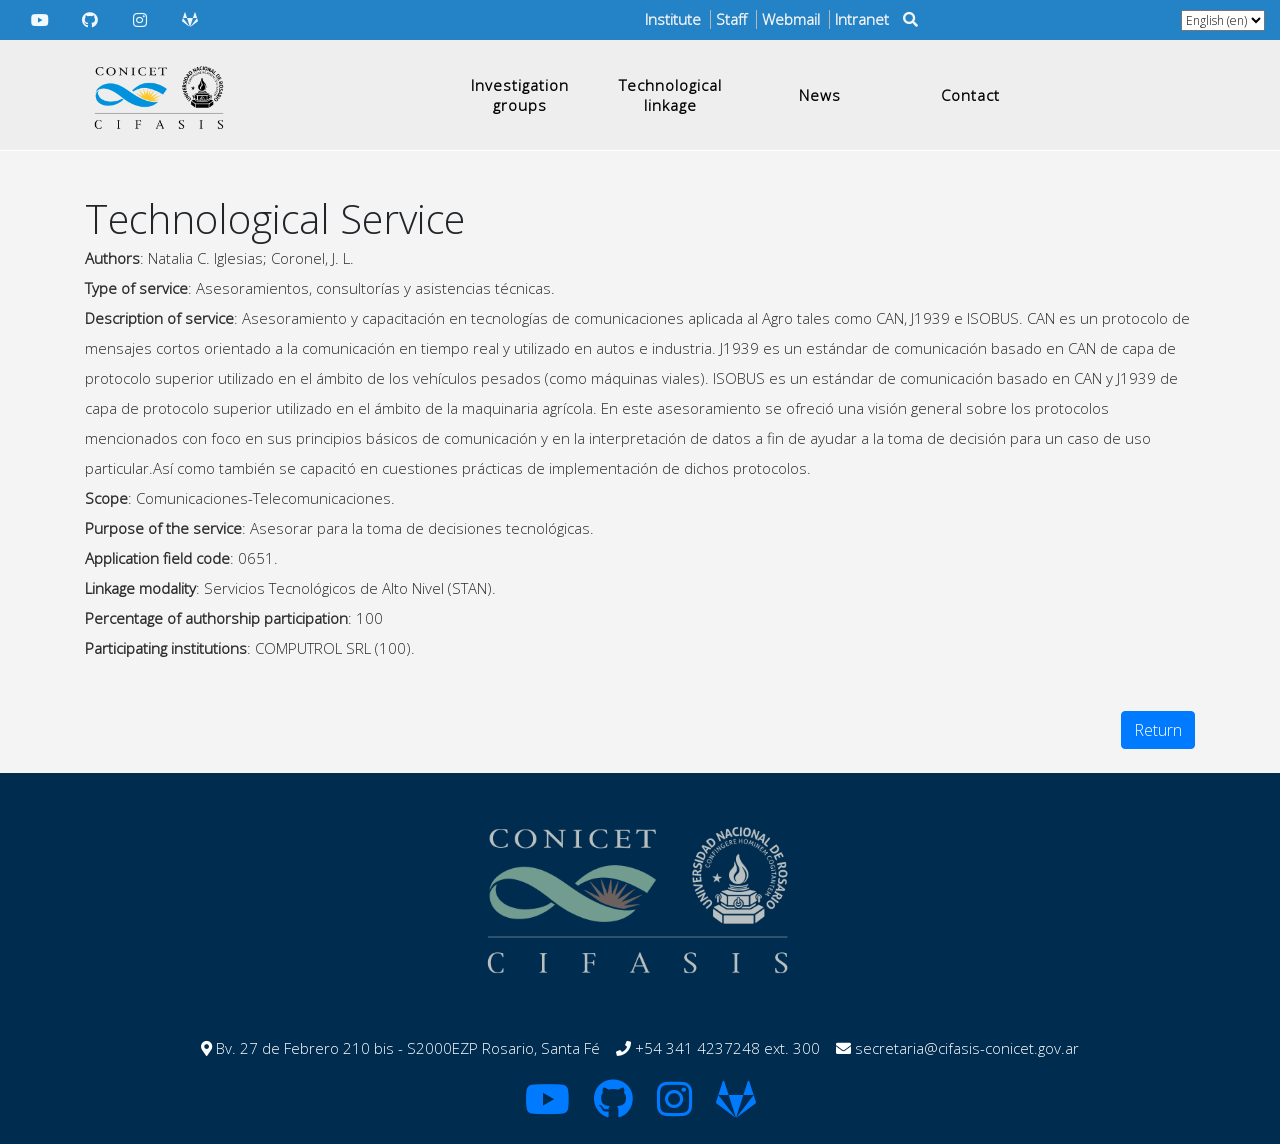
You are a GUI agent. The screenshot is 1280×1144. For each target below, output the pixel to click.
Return (1158, 730)
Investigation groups (520, 95)
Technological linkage (670, 95)
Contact (970, 95)
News (820, 95)
